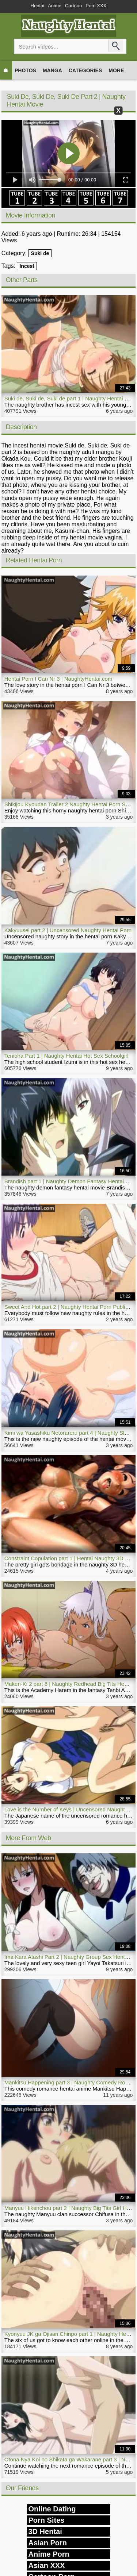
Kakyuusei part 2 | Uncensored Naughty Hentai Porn (68, 930)
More (116, 70)
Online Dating (52, 2509)
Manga (52, 70)
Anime (54, 5)
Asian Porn (47, 2543)
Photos (25, 70)
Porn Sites (46, 2520)
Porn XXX (95, 5)
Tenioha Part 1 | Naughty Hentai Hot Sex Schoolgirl (66, 1056)
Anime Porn (48, 2554)
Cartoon (73, 5)
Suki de (40, 253)
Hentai (38, 5)
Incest (26, 266)
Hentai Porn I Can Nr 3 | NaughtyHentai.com (58, 679)
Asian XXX (46, 2565)
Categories (85, 70)
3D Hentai (45, 2531)
